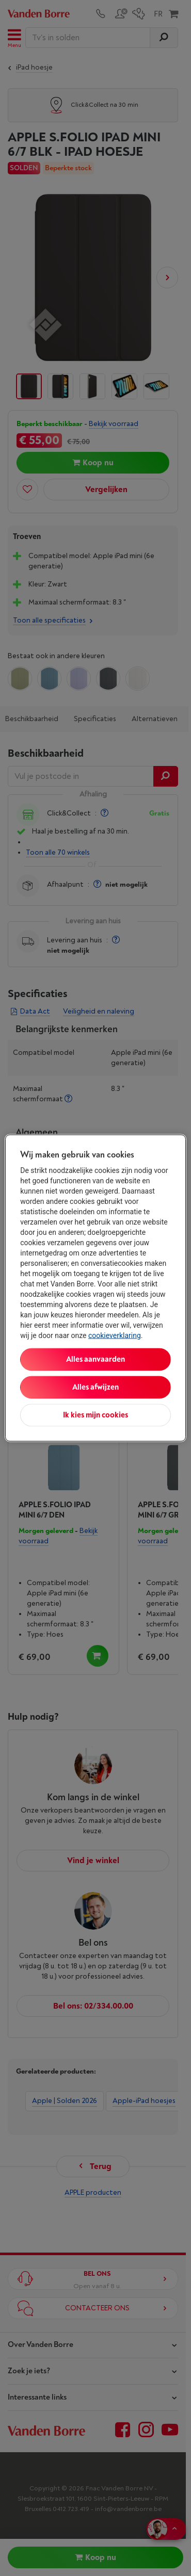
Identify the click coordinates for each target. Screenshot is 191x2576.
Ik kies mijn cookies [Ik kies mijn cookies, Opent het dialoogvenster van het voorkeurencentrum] (95, 1415)
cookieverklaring (114, 1335)
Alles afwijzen (95, 1387)
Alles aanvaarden (95, 1359)
